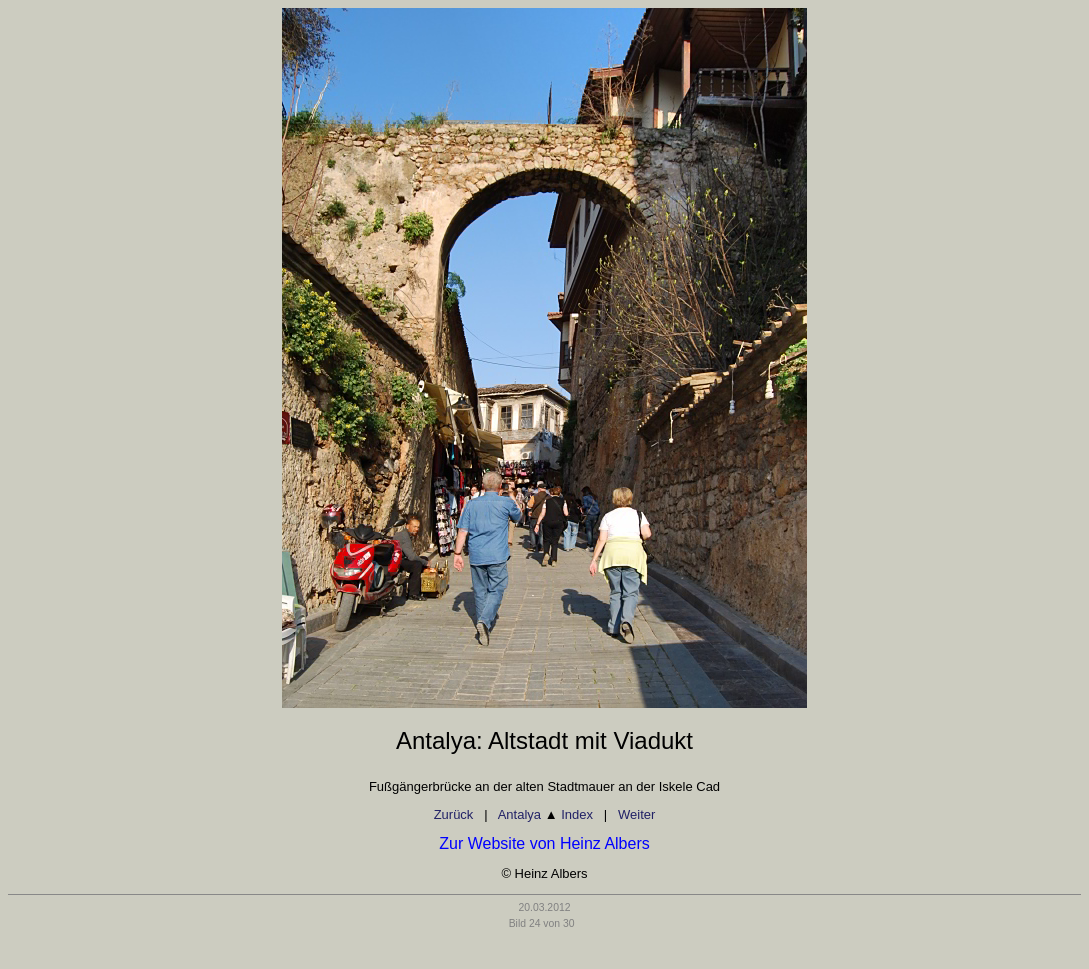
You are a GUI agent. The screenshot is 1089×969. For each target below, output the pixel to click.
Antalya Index (545, 814)
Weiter (636, 814)
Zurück (454, 814)
